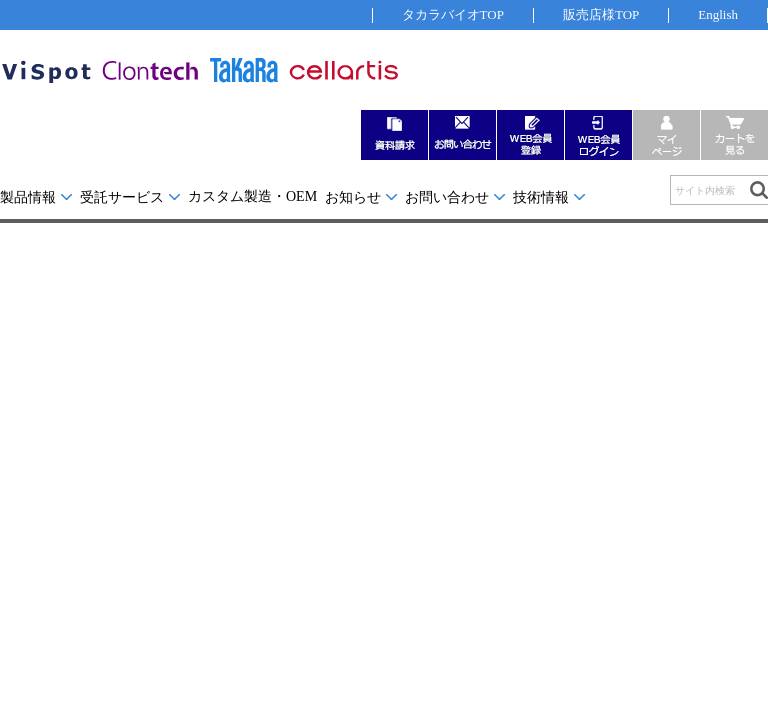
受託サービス (122, 197)
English (718, 14)
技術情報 (541, 197)
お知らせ (353, 197)
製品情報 (28, 197)
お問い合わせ (447, 197)
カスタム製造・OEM (252, 196)
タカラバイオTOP (453, 14)
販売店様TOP (601, 14)
